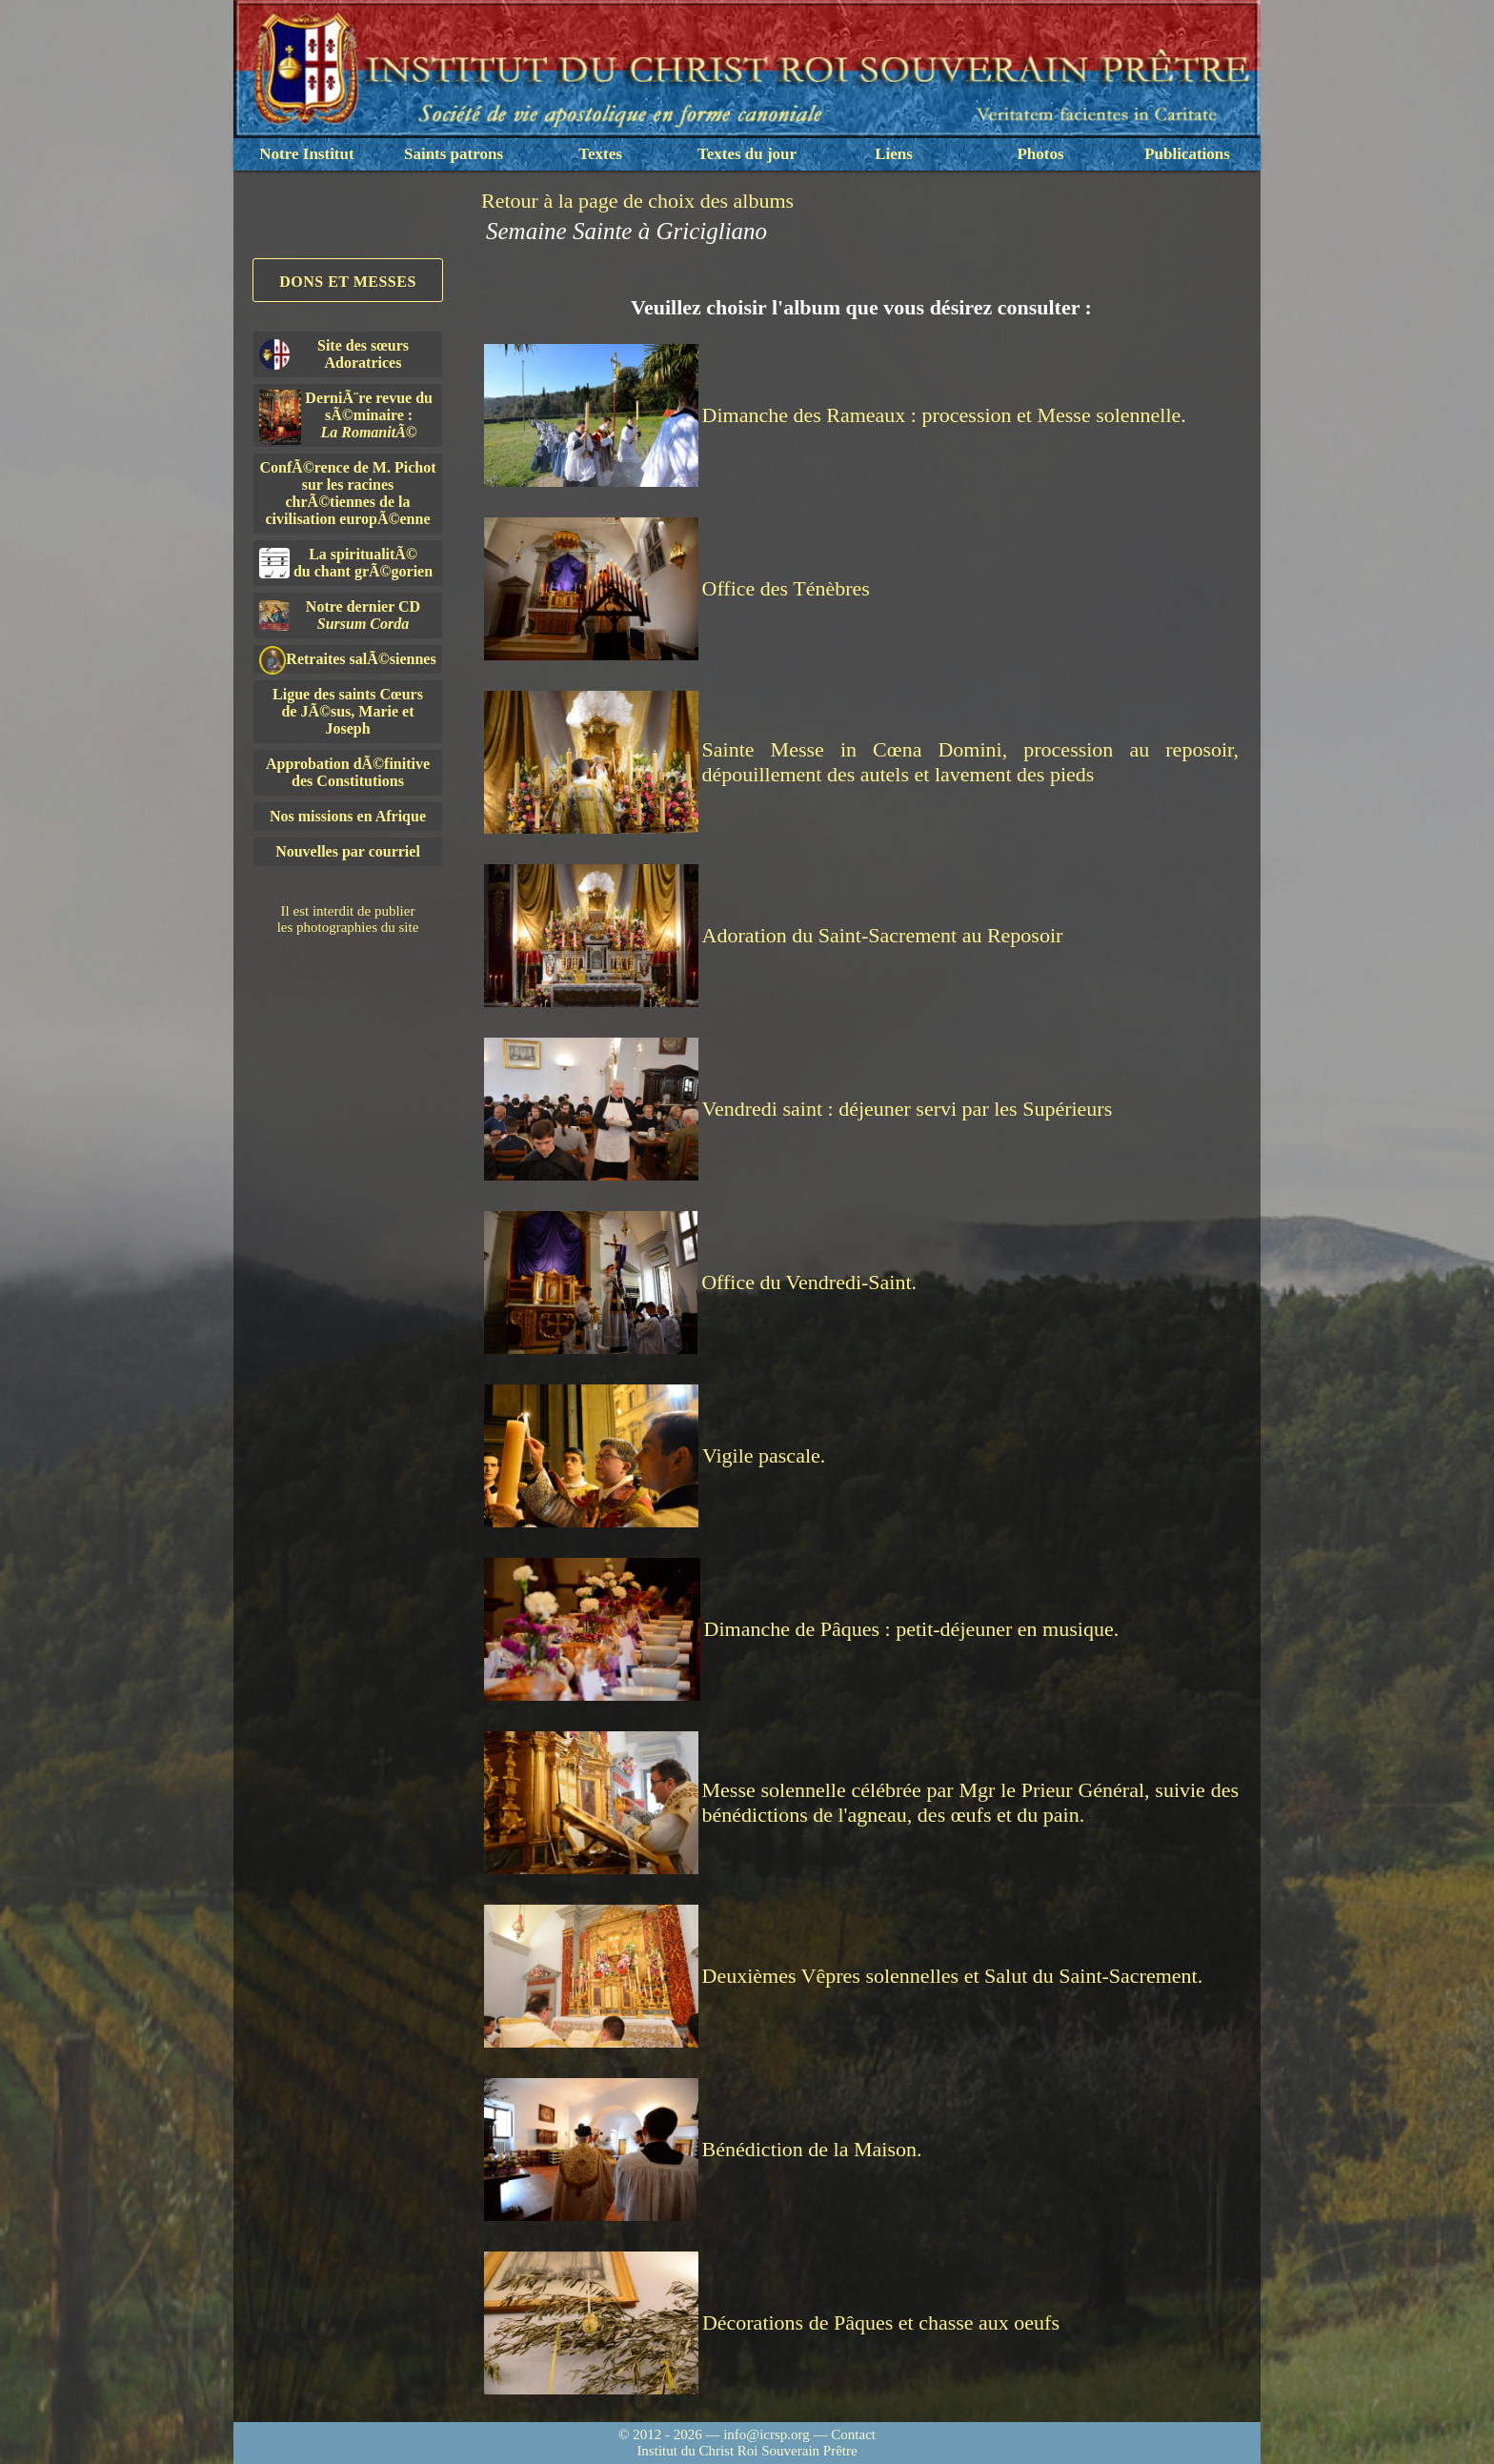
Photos (1040, 154)
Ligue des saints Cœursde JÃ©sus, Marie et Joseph (348, 711)
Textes (600, 154)
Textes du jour (747, 154)
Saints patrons (453, 154)
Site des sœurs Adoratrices (334, 354)
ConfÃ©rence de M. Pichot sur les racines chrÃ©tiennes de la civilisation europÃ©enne (348, 493)
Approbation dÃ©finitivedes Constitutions (348, 772)
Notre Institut (306, 154)
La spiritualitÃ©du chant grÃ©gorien (346, 562)
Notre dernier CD (339, 615)
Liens (894, 154)
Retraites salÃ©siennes (347, 660)
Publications (1187, 154)
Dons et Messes (347, 281)
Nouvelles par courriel (347, 851)
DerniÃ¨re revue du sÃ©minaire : (346, 417)
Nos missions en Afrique (348, 816)
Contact (853, 2434)
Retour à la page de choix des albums (637, 200)
